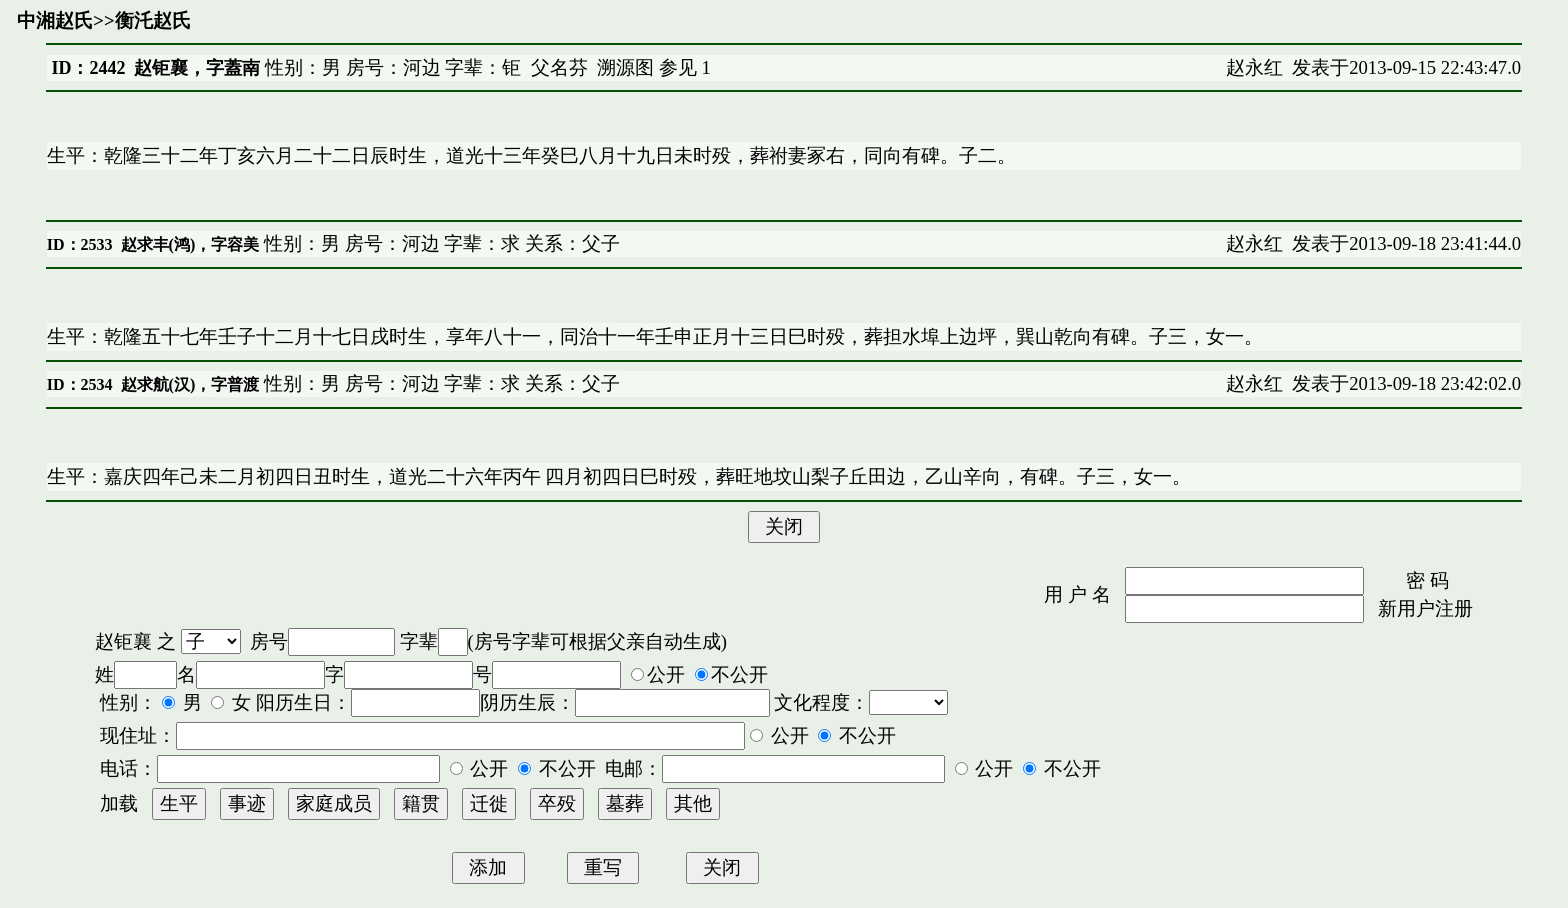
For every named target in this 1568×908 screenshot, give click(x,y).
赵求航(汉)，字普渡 (190, 384)
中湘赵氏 (55, 20)
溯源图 (625, 67)
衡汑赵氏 (153, 20)
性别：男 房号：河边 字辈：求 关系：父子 (439, 243)
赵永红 (1254, 67)
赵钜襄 (123, 641)
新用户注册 (1425, 608)
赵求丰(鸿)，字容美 (190, 244)
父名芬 (559, 67)
